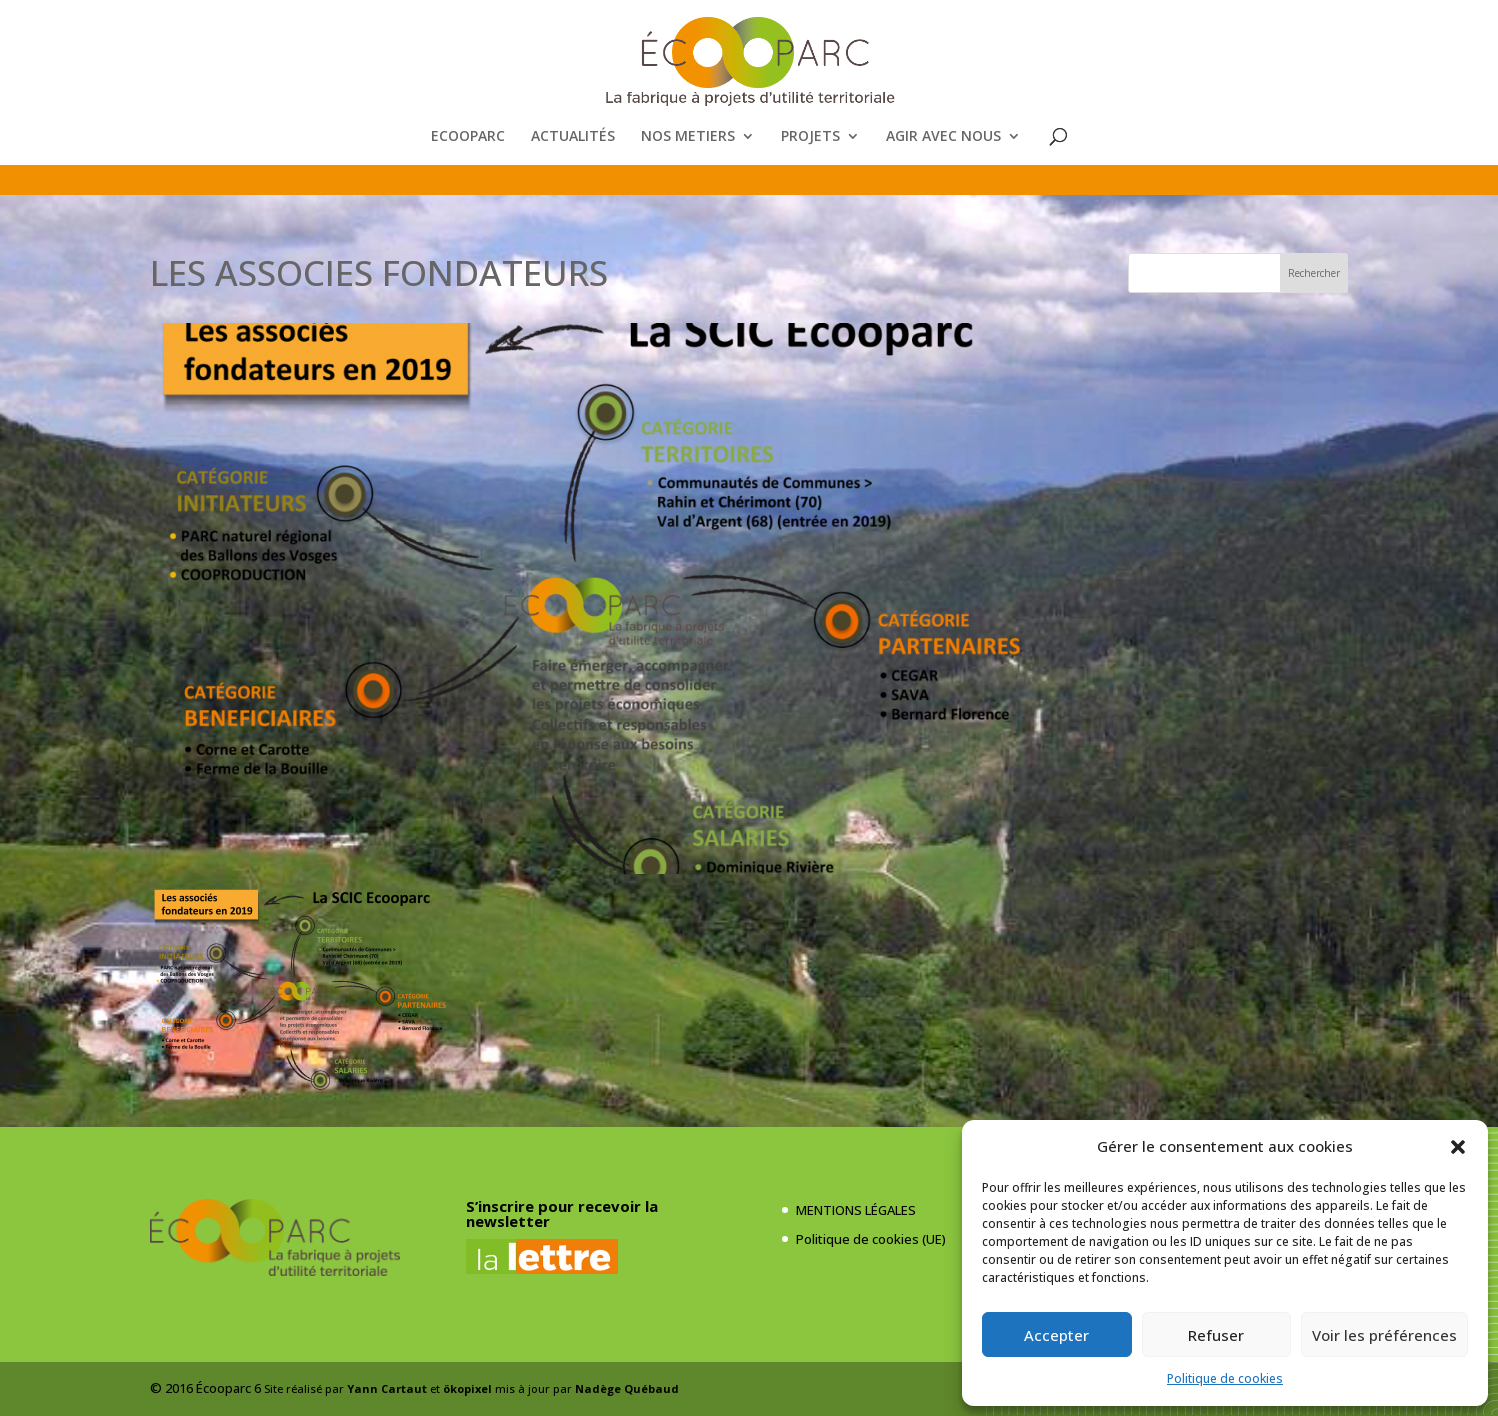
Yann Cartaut (387, 1388)
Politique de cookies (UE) (871, 1239)
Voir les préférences (1384, 1335)
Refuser (1216, 1335)
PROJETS (810, 137)
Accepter (1056, 1335)
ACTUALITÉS (573, 137)
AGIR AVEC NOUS (943, 137)
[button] (1458, 1147)
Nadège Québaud (627, 1388)
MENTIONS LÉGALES (856, 1210)
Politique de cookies (1225, 1378)
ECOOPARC (468, 137)
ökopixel (467, 1388)
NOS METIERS (688, 137)
